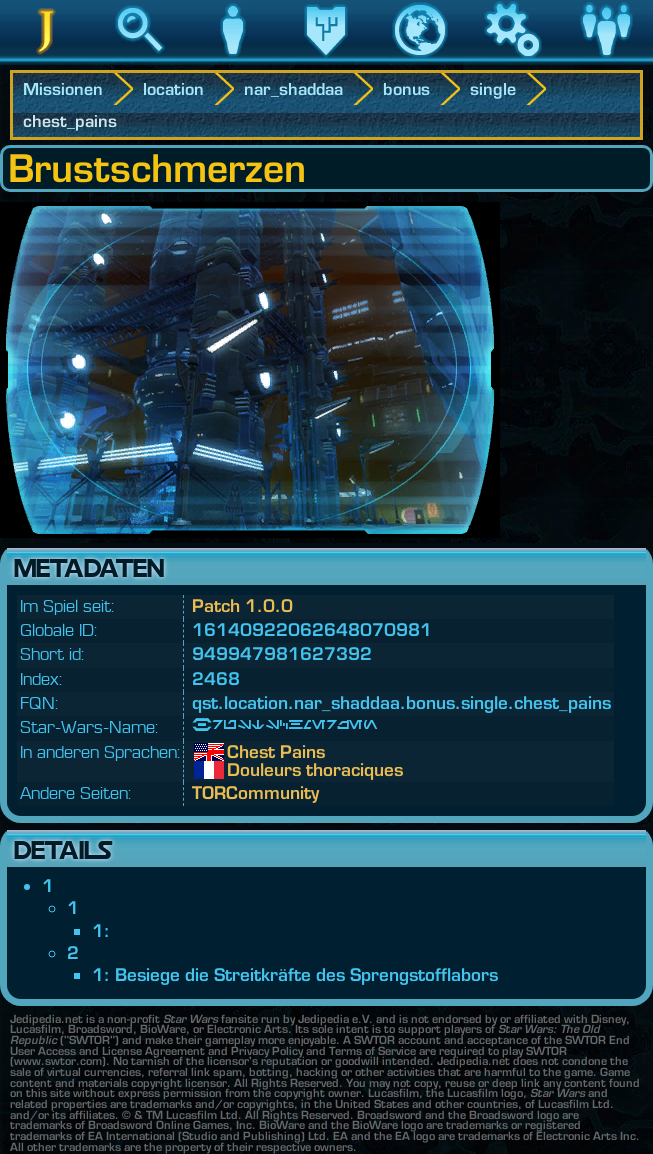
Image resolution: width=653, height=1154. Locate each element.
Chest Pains (242, 752)
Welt (420, 59)
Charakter (233, 59)
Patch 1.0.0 (242, 605)
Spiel (513, 59)
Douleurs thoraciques (242, 770)
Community (606, 59)
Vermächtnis (326, 59)
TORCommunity (255, 792)
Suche (140, 59)
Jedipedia (46, 59)
